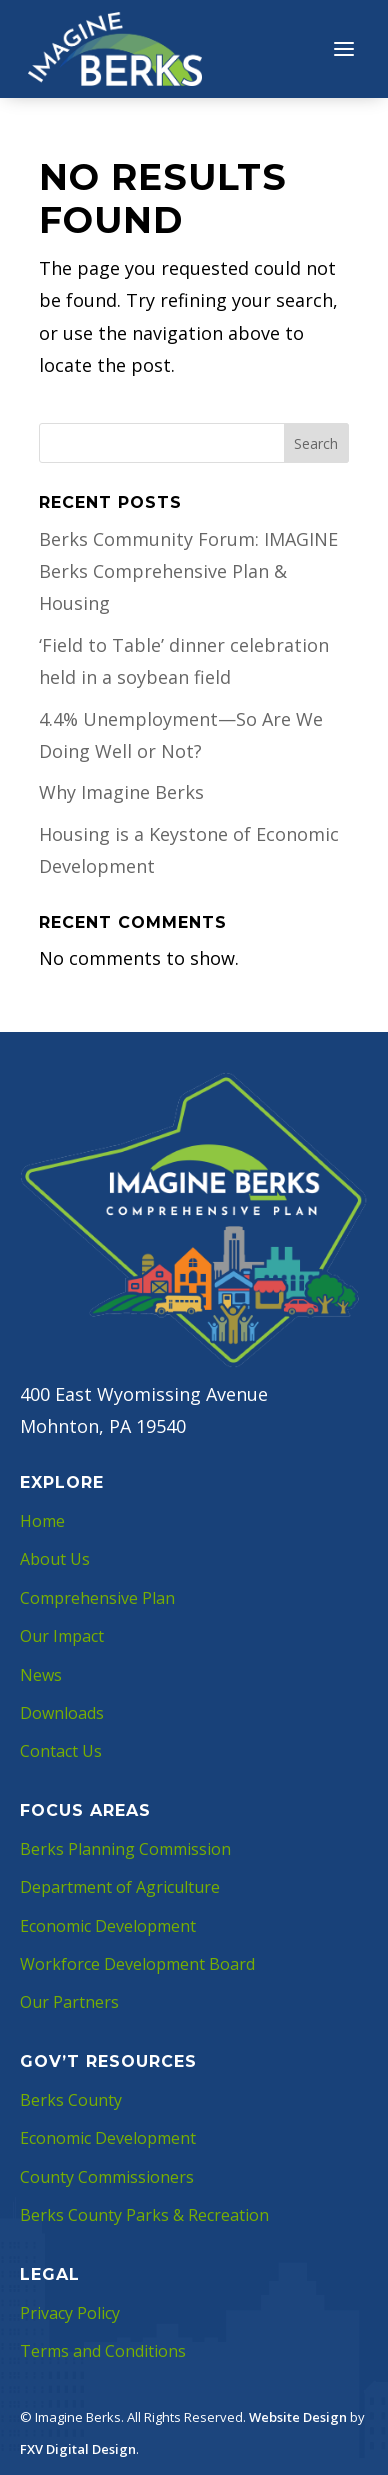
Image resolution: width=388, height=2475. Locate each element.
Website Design (298, 2417)
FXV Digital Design (78, 2449)
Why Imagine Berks (121, 792)
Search (316, 443)
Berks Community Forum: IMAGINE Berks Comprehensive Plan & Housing (188, 571)
